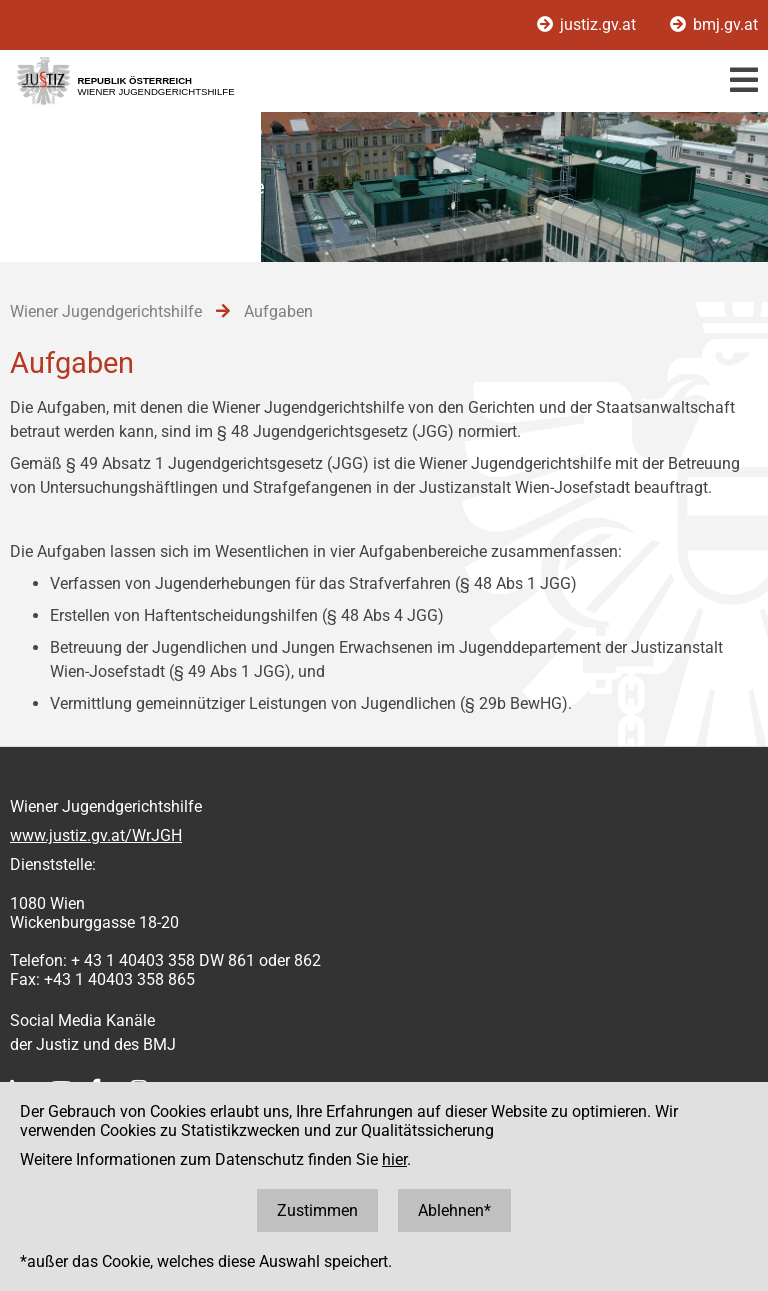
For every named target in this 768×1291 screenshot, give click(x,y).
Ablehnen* (454, 1210)
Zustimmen (317, 1210)
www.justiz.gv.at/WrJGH (96, 835)
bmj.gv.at (714, 24)
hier (394, 1159)
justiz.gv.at (588, 24)
